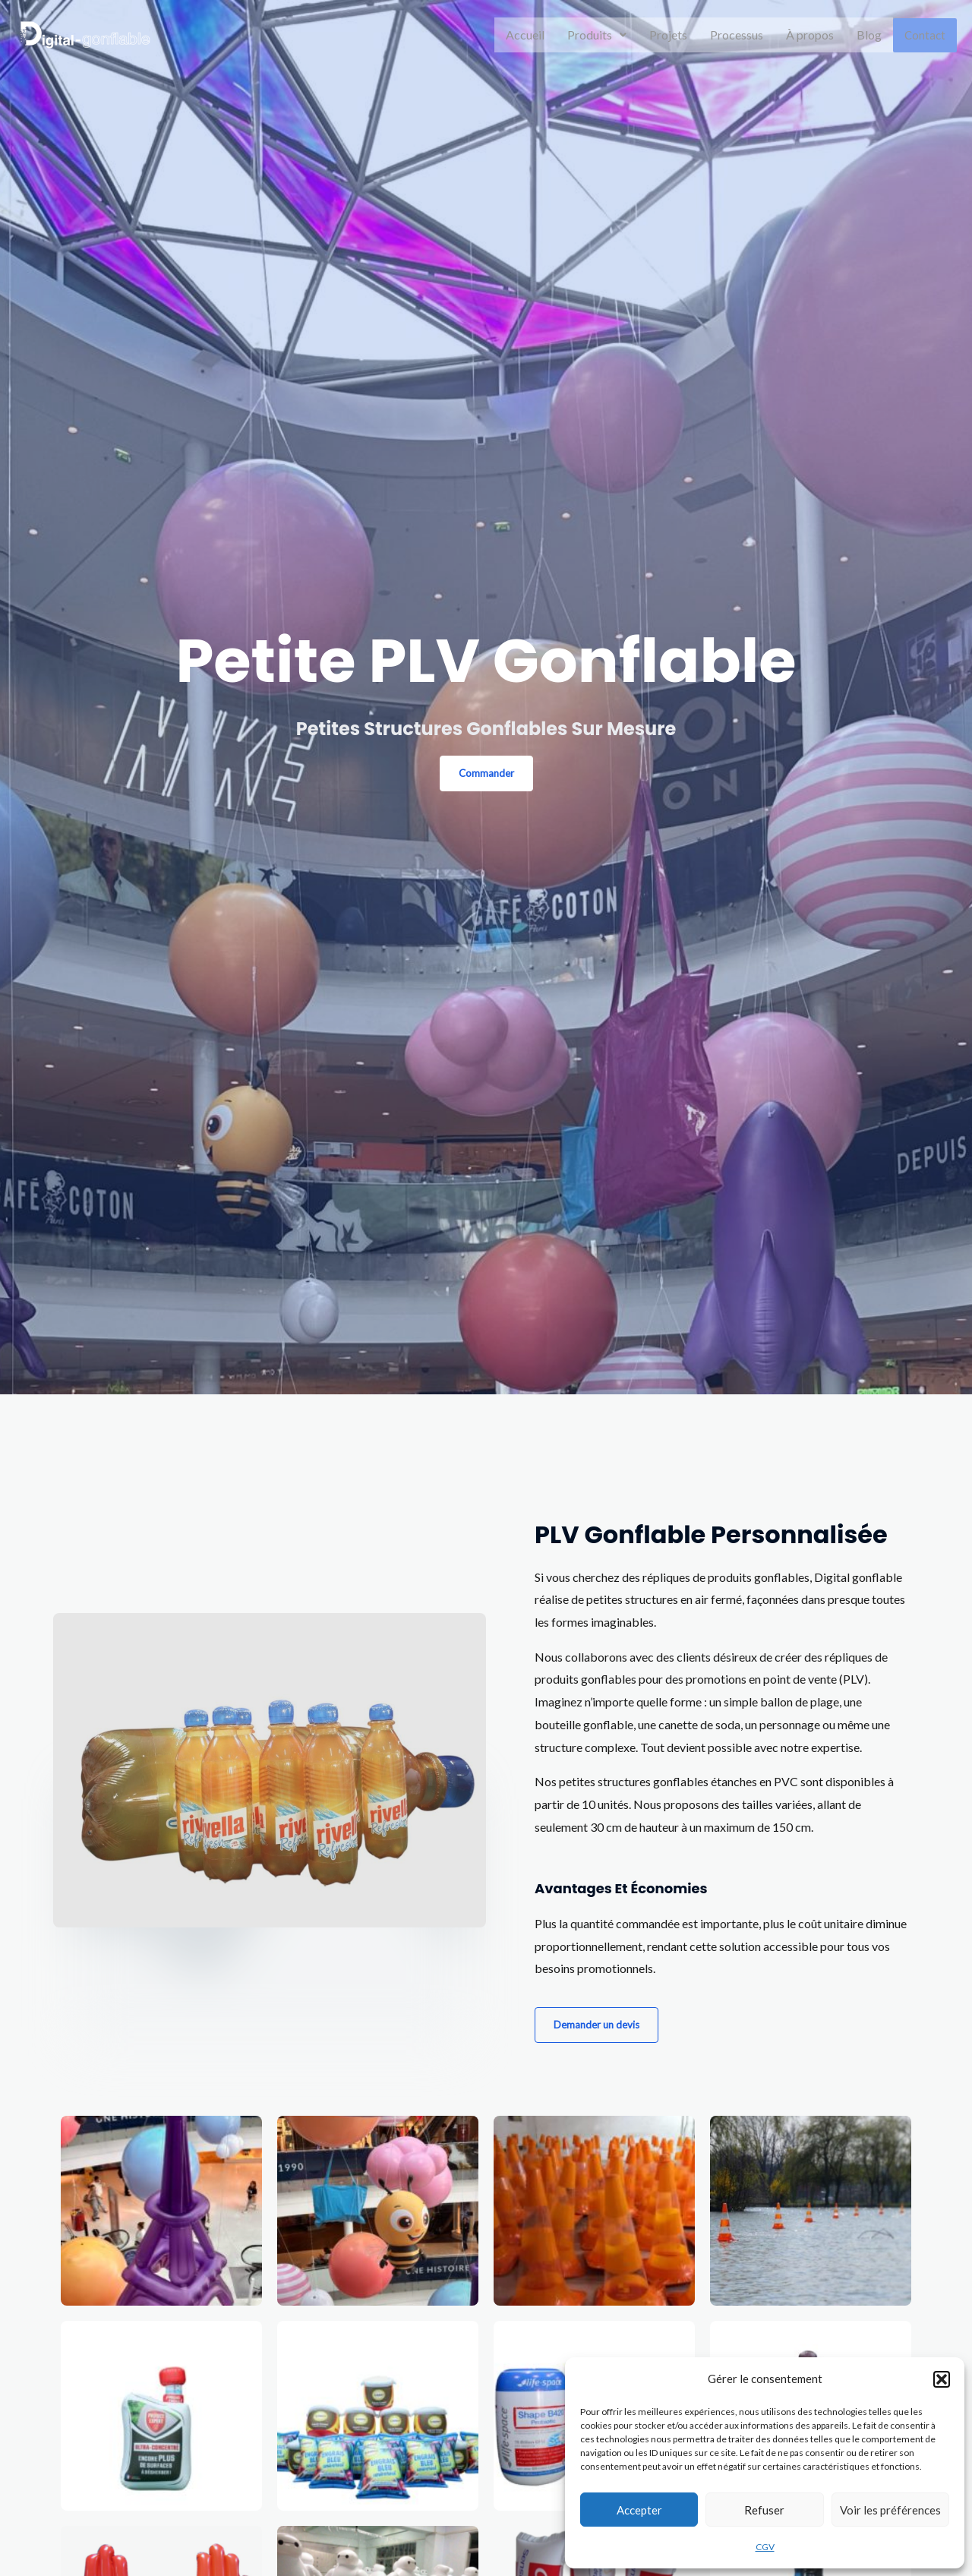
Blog (870, 34)
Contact (925, 34)
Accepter (639, 2510)
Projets (670, 34)
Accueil (526, 34)
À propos (811, 34)
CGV (765, 2546)
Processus (738, 34)
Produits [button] (598, 34)
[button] (941, 2379)
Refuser (764, 2510)
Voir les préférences (890, 2510)
